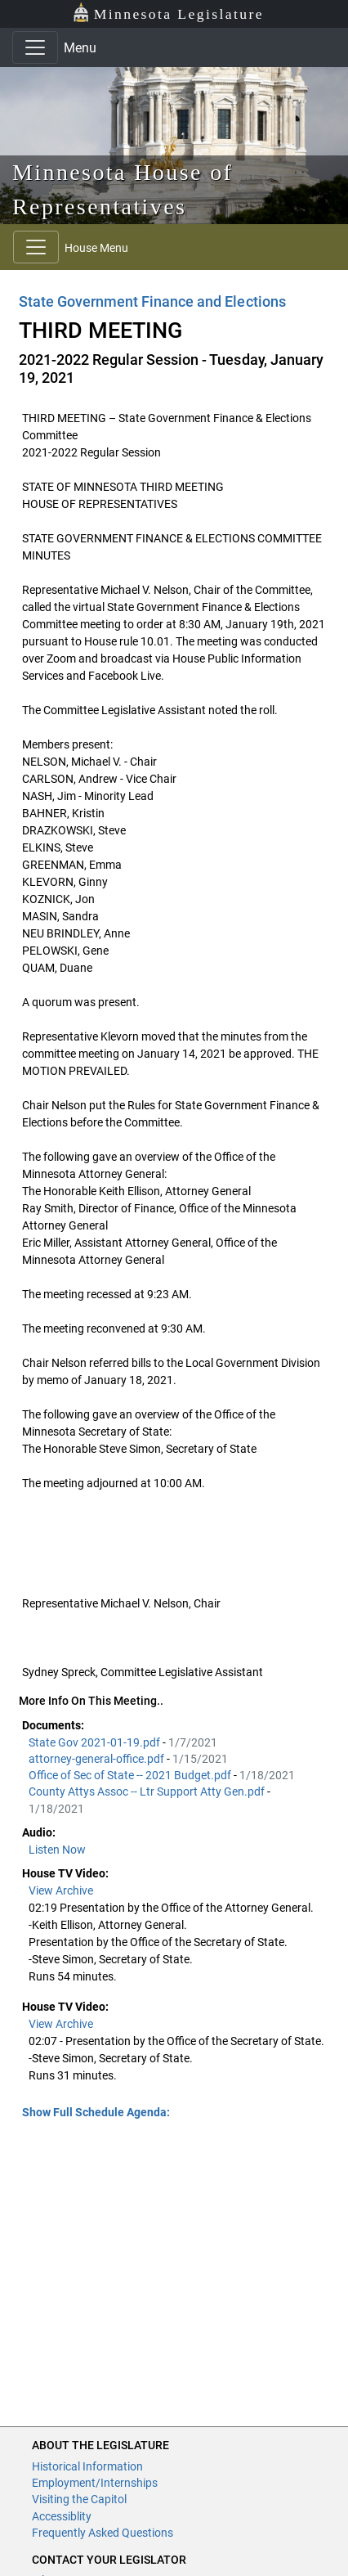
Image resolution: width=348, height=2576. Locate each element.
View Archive (61, 1890)
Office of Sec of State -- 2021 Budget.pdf (131, 1775)
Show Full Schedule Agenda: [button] (96, 2112)
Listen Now (57, 1849)
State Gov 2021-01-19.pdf (96, 1742)
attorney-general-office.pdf (98, 1758)
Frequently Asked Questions (102, 2532)
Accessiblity (61, 2516)
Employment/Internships (95, 2482)
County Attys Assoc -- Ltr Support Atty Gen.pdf (148, 1791)
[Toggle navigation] (35, 47)
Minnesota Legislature (168, 12)
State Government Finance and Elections (152, 301)
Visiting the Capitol (79, 2499)
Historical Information (87, 2466)
